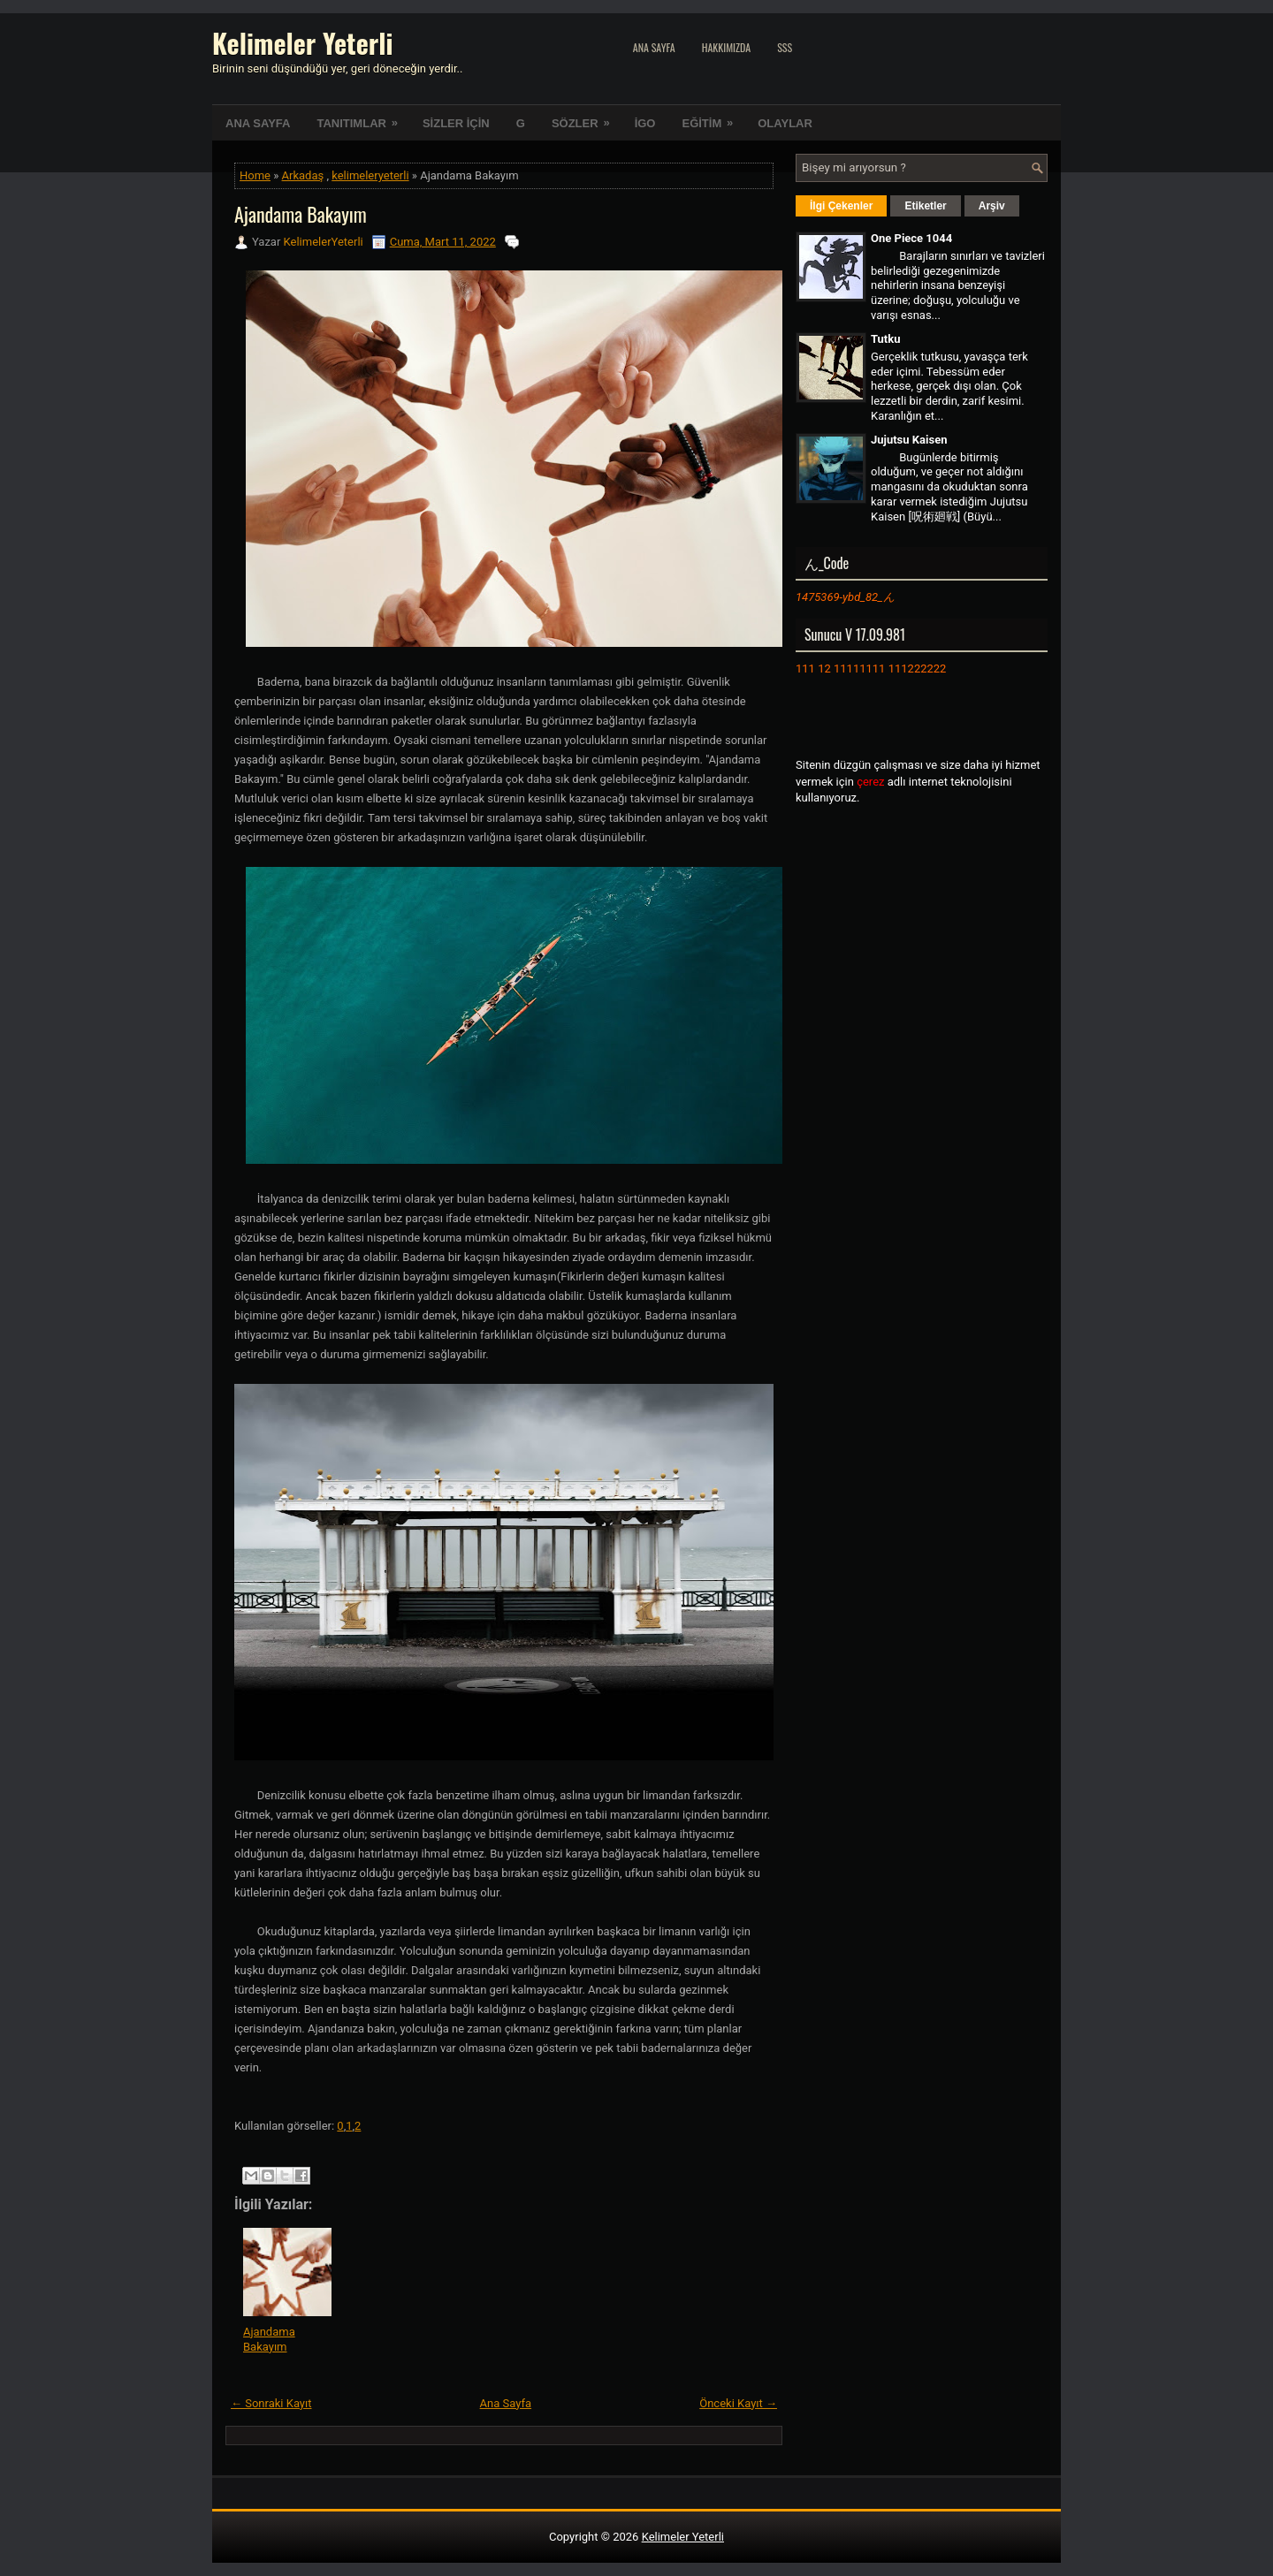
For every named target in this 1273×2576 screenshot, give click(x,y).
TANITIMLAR (362, 117)
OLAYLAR (785, 123)
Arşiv (992, 206)
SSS (784, 47)
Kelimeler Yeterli (302, 43)
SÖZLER (586, 117)
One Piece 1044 (911, 238)
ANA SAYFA (257, 123)
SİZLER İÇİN (456, 123)
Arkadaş (303, 175)
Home (255, 175)
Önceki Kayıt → (738, 2403)
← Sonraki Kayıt (271, 2403)
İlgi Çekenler (841, 206)
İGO (645, 123)
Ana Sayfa (654, 47)
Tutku (886, 339)
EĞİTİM (713, 117)
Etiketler (925, 206)
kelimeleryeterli (370, 175)
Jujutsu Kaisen (909, 439)
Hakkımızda (726, 47)
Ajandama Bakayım (300, 213)
